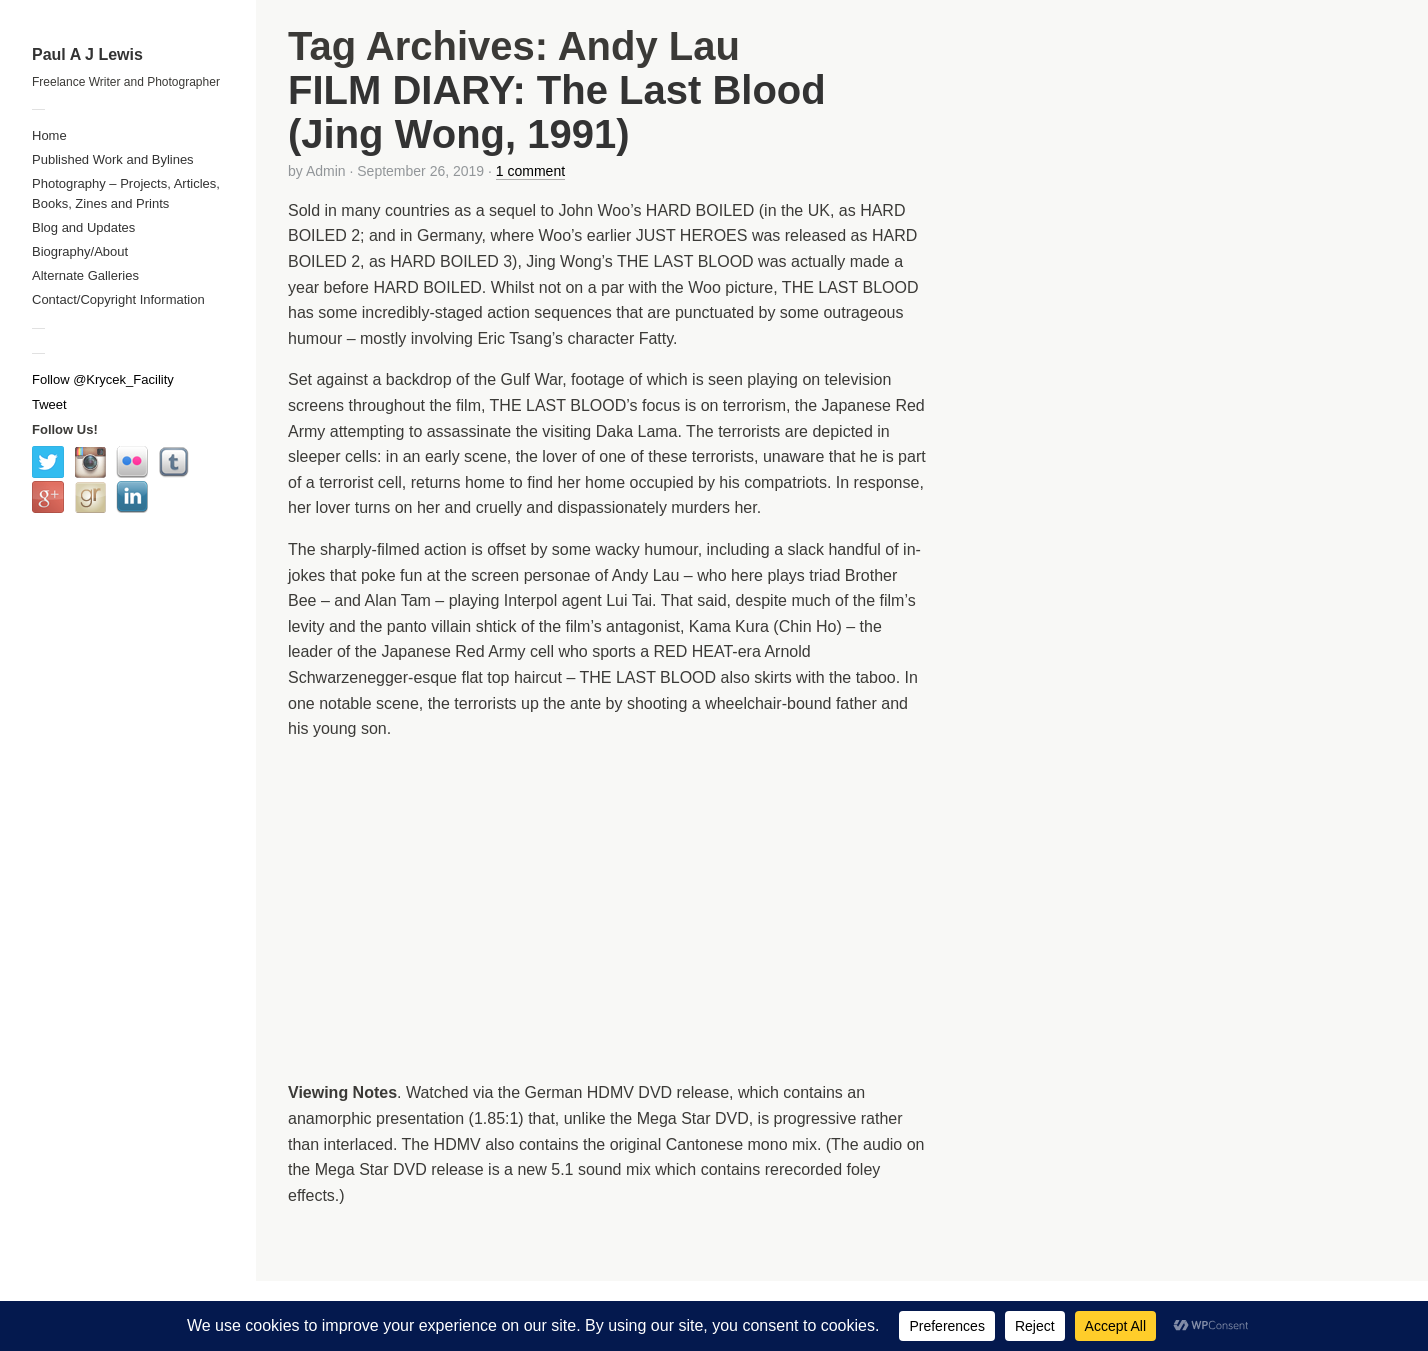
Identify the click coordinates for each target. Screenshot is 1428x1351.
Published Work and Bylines (113, 159)
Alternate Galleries (85, 275)
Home (49, 135)
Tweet (49, 404)
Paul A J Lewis (87, 54)
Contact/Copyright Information (118, 299)
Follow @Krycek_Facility (103, 379)
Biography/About (80, 251)
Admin (326, 171)
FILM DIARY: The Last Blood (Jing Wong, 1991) (557, 112)
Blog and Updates (83, 227)
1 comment (530, 171)
